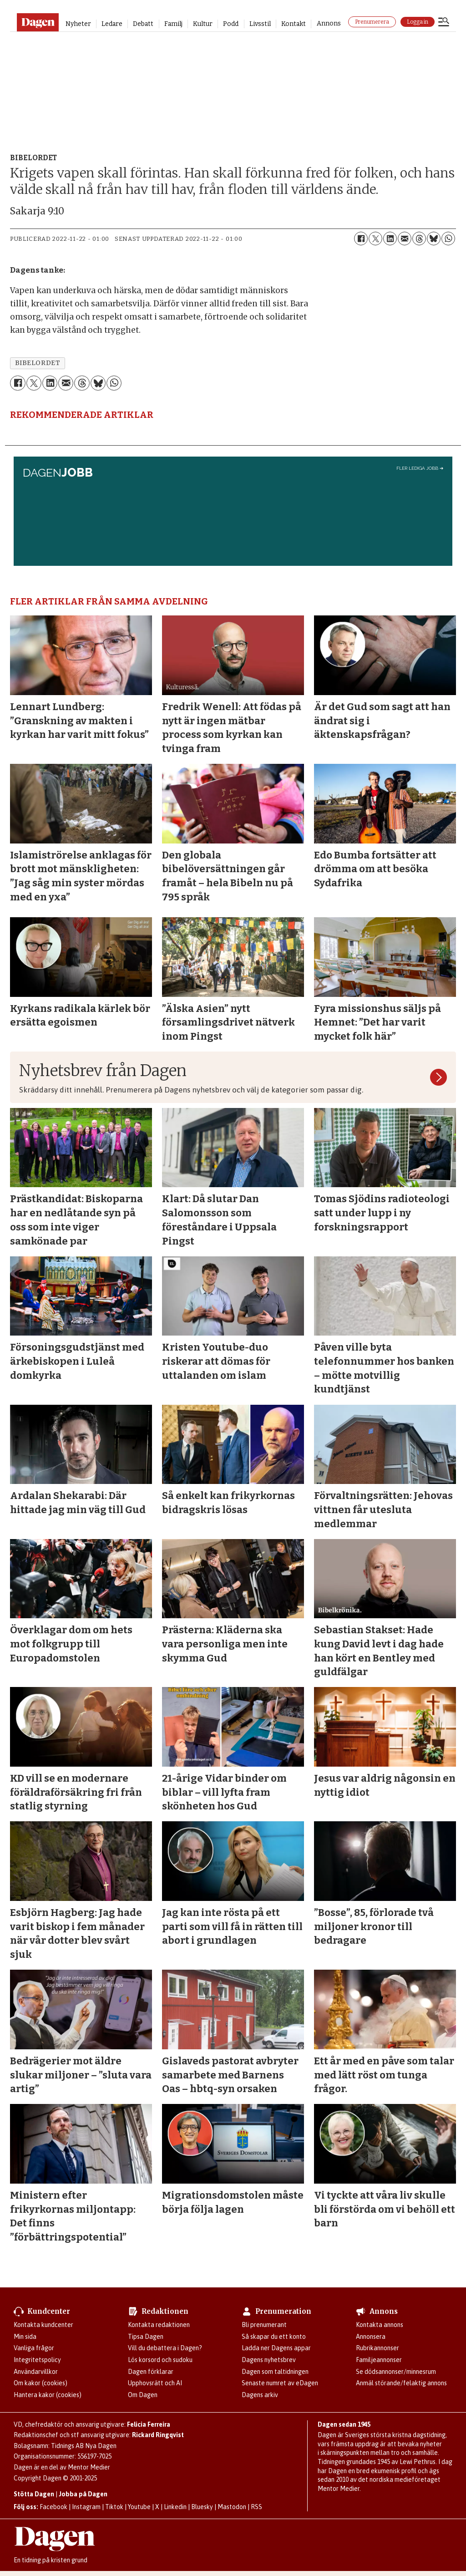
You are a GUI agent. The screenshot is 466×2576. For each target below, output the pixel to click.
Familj (173, 24)
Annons (329, 23)
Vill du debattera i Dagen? (165, 2348)
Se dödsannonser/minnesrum (396, 2371)
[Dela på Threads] (419, 238)
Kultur (203, 24)
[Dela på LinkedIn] (390, 238)
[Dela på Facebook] (361, 238)
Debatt (143, 24)
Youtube (139, 2506)
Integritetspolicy (37, 2359)
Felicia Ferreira (148, 2424)
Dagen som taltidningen (275, 2371)
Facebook (53, 2506)
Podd (230, 24)
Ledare (111, 24)
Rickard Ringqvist (158, 2435)
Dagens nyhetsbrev (269, 2359)
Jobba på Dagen (83, 2494)
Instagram (86, 2506)
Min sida (25, 2336)
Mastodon (232, 2506)
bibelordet (37, 363)
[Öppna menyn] (444, 23)
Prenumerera (372, 22)
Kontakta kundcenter (43, 2324)
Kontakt (293, 24)
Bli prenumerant (264, 2324)
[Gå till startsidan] (37, 22)
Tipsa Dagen (145, 2336)
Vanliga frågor (34, 2348)
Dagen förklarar (150, 2371)
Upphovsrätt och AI (155, 2383)
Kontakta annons (379, 2324)
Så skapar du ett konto (274, 2336)
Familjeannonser (379, 2359)
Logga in (417, 22)
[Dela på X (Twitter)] (375, 238)
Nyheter (78, 24)
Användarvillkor (36, 2371)
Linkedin (175, 2506)
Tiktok (114, 2506)
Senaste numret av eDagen (280, 2383)
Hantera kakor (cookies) (47, 2394)
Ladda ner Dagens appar (276, 2348)
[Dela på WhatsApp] (448, 238)
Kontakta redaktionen (159, 2324)
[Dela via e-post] (404, 238)
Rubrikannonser (377, 2348)
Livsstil (260, 24)
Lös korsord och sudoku (160, 2359)
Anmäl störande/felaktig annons (401, 2383)
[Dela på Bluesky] (434, 238)
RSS (256, 2506)
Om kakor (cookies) (40, 2383)
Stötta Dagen (34, 2494)
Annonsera (370, 2336)
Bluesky (202, 2506)
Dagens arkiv (260, 2394)
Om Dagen (142, 2394)
